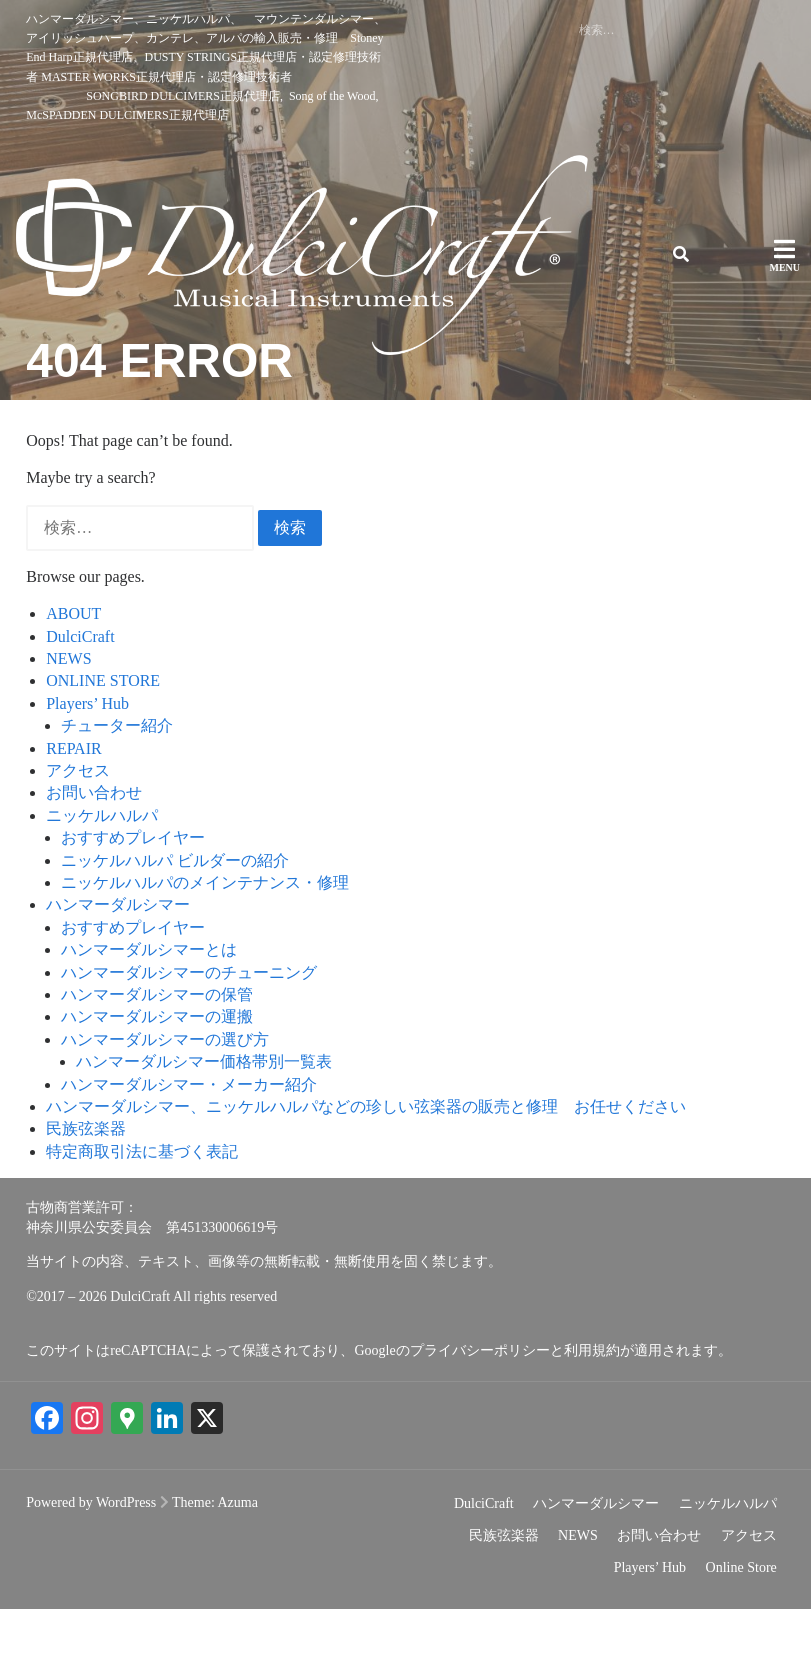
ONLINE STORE (103, 733)
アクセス (78, 823)
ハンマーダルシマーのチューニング (189, 1024)
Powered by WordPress (91, 1554)
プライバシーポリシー (480, 1403)
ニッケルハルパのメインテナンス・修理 (205, 935)
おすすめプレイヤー (133, 890)
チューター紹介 (117, 778)
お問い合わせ (94, 845)
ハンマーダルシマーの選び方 (165, 1091)
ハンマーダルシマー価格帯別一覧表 (204, 1114)
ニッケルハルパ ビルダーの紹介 (175, 912)
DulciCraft (80, 688)
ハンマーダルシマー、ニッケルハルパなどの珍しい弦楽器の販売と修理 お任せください (366, 1159)
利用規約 (592, 1403)
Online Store (741, 1619)
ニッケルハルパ (102, 867)
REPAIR (73, 800)
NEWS (68, 711)
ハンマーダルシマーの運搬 (157, 1069)
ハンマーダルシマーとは (149, 1002)
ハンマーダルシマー (118, 957)
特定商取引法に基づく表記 (142, 1203)
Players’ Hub (87, 755)
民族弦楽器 (86, 1181)
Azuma (238, 1554)
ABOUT (73, 666)
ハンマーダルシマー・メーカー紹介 (189, 1136)
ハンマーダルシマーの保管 (157, 1047)
